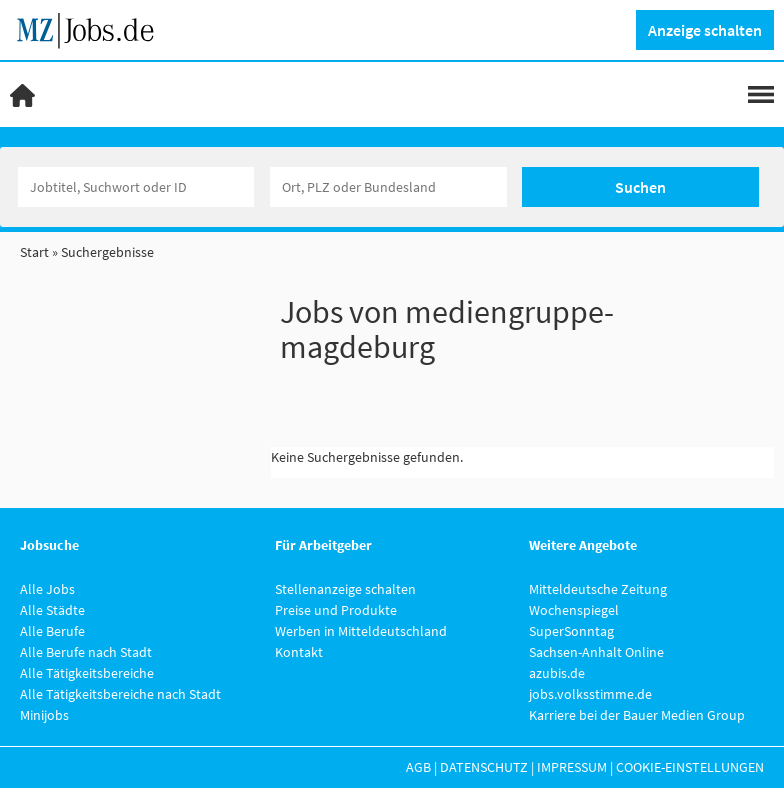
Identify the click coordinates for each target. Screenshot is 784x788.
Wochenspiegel (574, 610)
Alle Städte (52, 610)
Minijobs (44, 715)
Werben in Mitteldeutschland (361, 631)
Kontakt (299, 652)
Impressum (572, 767)
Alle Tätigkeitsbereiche (87, 673)
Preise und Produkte (336, 610)
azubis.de (557, 673)
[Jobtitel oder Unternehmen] (136, 187)
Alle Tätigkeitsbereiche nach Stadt (120, 694)
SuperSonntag (571, 631)
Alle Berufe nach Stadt (86, 652)
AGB (418, 767)
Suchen (640, 187)
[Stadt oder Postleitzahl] (388, 187)
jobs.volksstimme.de (590, 694)
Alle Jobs (47, 589)
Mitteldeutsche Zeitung (598, 589)
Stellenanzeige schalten (345, 589)
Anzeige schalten (705, 30)
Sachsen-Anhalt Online (596, 652)
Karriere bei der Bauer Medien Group (637, 715)
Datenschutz (484, 767)
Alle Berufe (52, 631)
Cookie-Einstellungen (690, 767)
